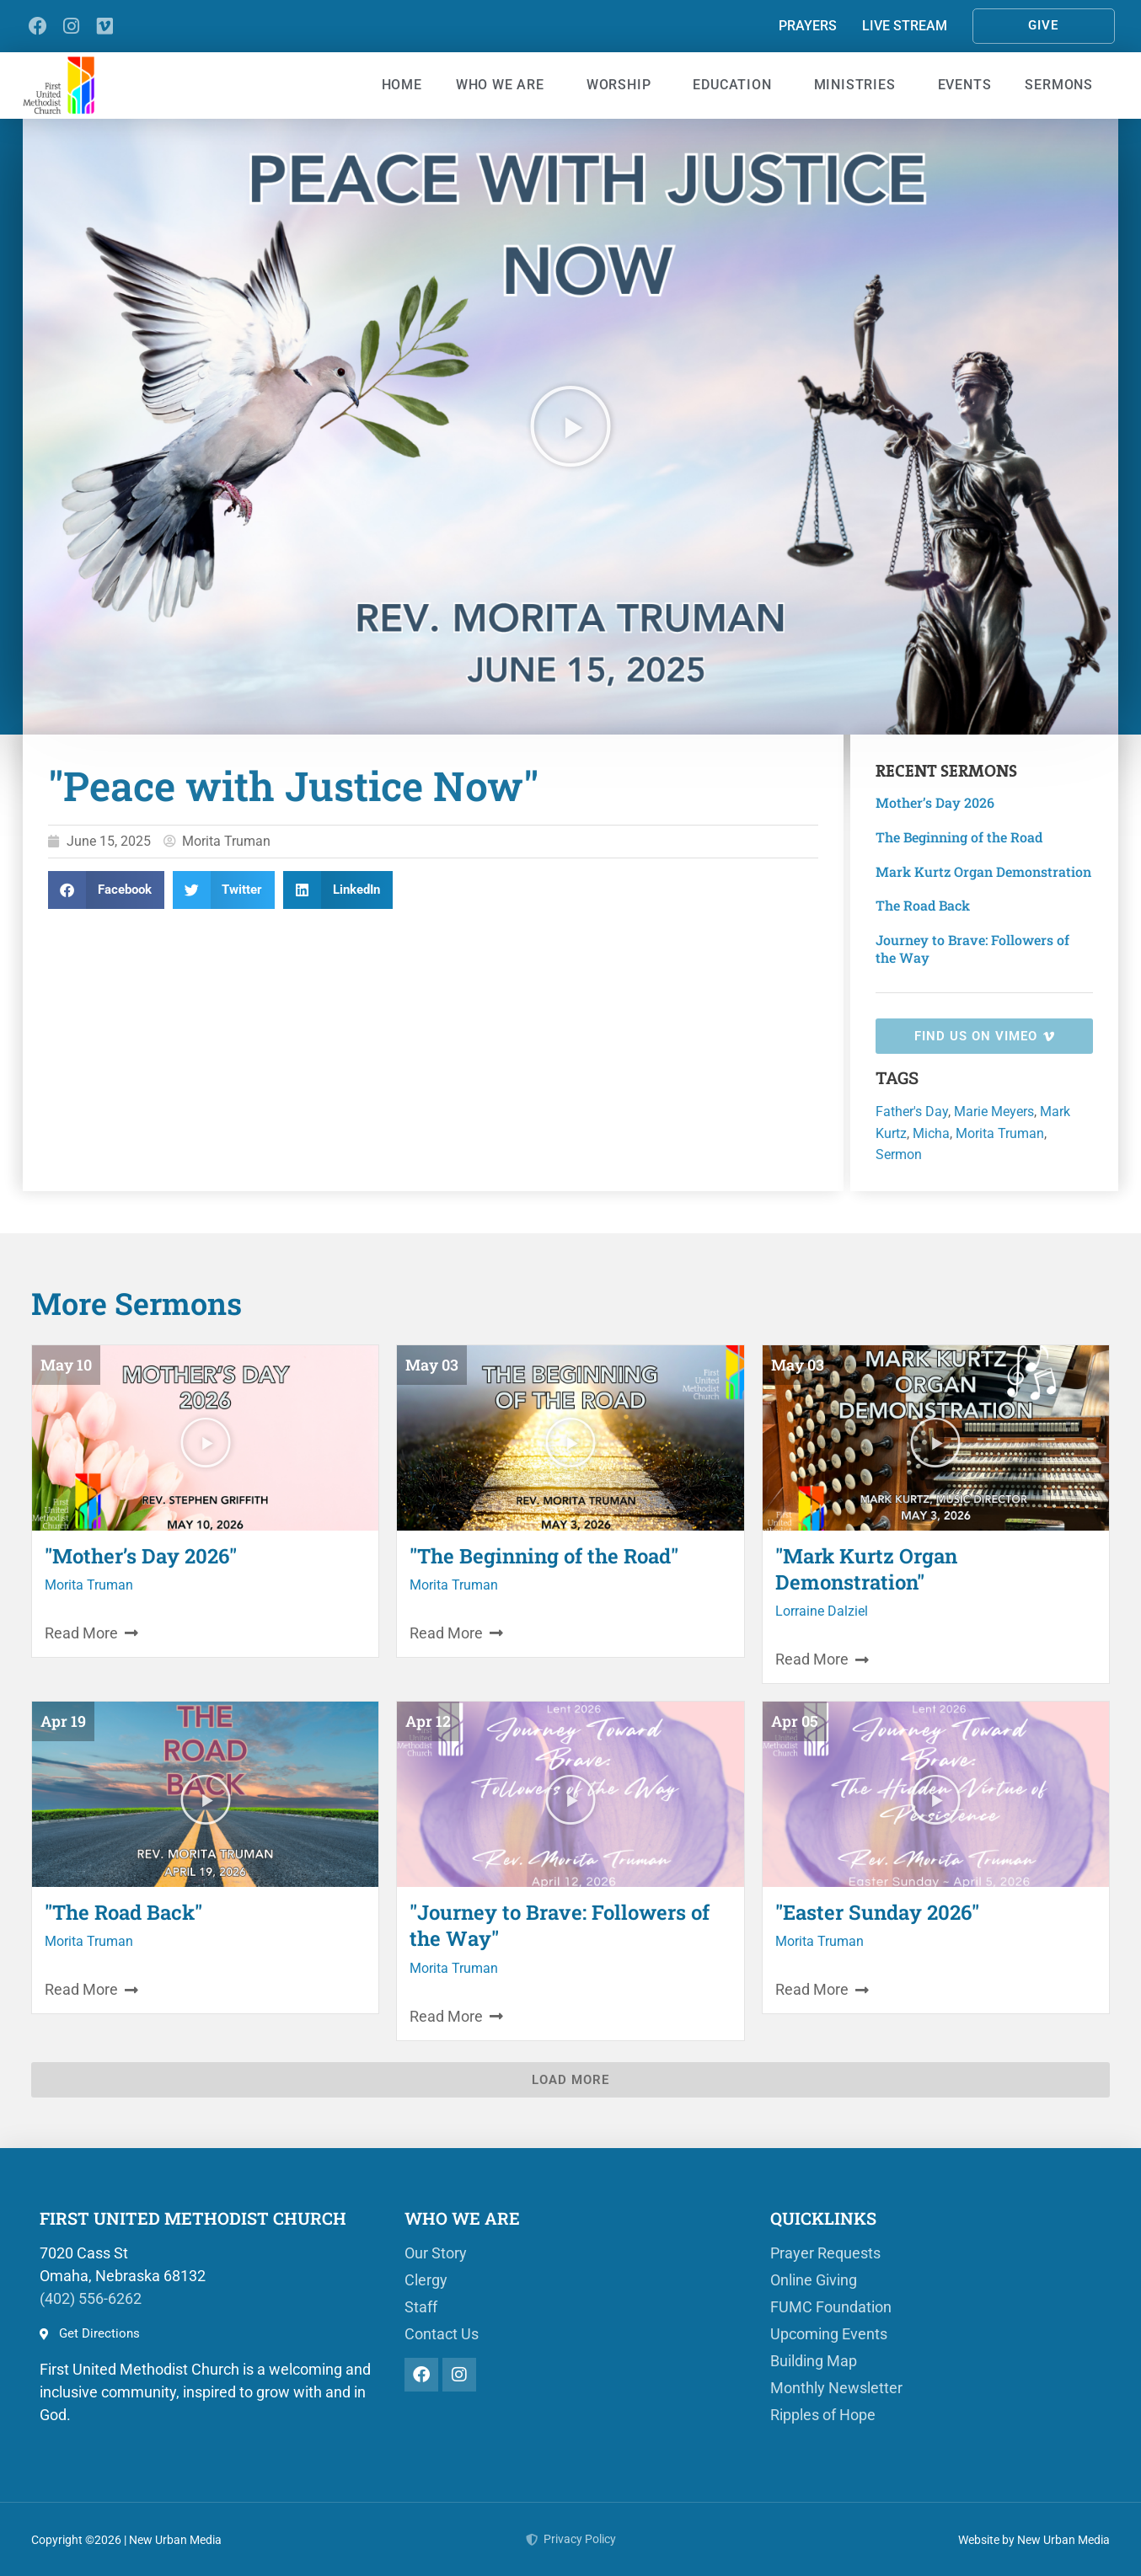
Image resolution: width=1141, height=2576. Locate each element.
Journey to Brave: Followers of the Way (972, 948)
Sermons (1063, 85)
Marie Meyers (994, 1112)
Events (965, 85)
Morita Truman (1000, 1133)
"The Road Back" (123, 1912)
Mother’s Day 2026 (935, 802)
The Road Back (923, 905)
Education (736, 85)
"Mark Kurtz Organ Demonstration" (866, 1568)
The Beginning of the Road (959, 837)
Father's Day (912, 1112)
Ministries (859, 85)
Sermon (899, 1154)
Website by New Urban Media (1034, 2540)
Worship (623, 85)
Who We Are (504, 85)
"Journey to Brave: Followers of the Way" (560, 1925)
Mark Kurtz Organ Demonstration (983, 871)
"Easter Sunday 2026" (877, 1912)
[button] (570, 426)
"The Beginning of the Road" (544, 1555)
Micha (931, 1133)
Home (402, 85)
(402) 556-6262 (91, 2298)
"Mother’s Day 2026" (141, 1555)
